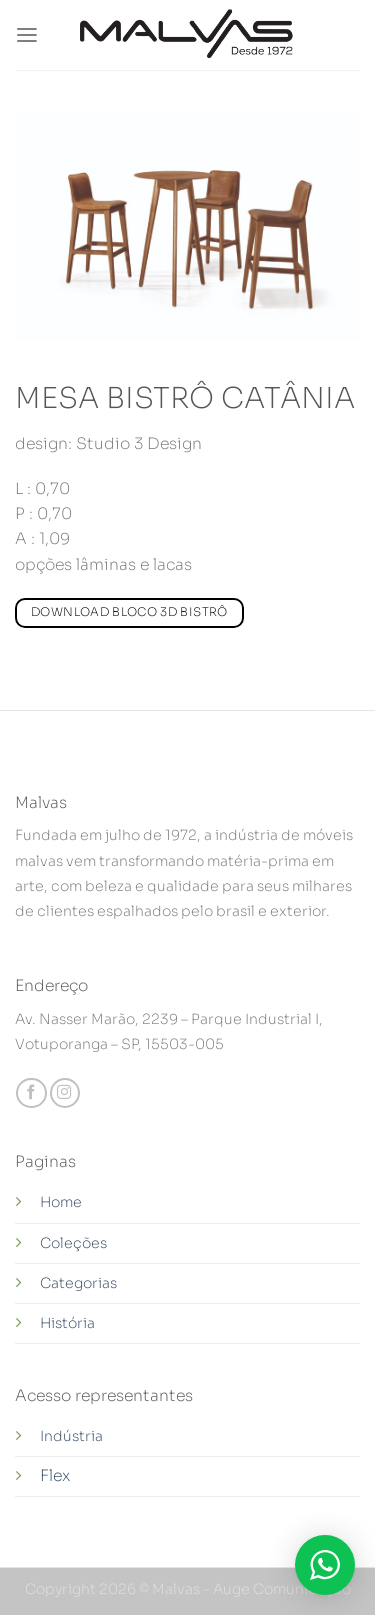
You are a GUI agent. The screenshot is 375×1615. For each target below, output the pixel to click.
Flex (55, 1476)
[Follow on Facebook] (31, 1093)
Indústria (73, 1436)
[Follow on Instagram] (65, 1093)
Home (61, 1202)
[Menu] (27, 35)
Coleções (73, 1243)
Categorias (78, 1283)
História (67, 1323)
